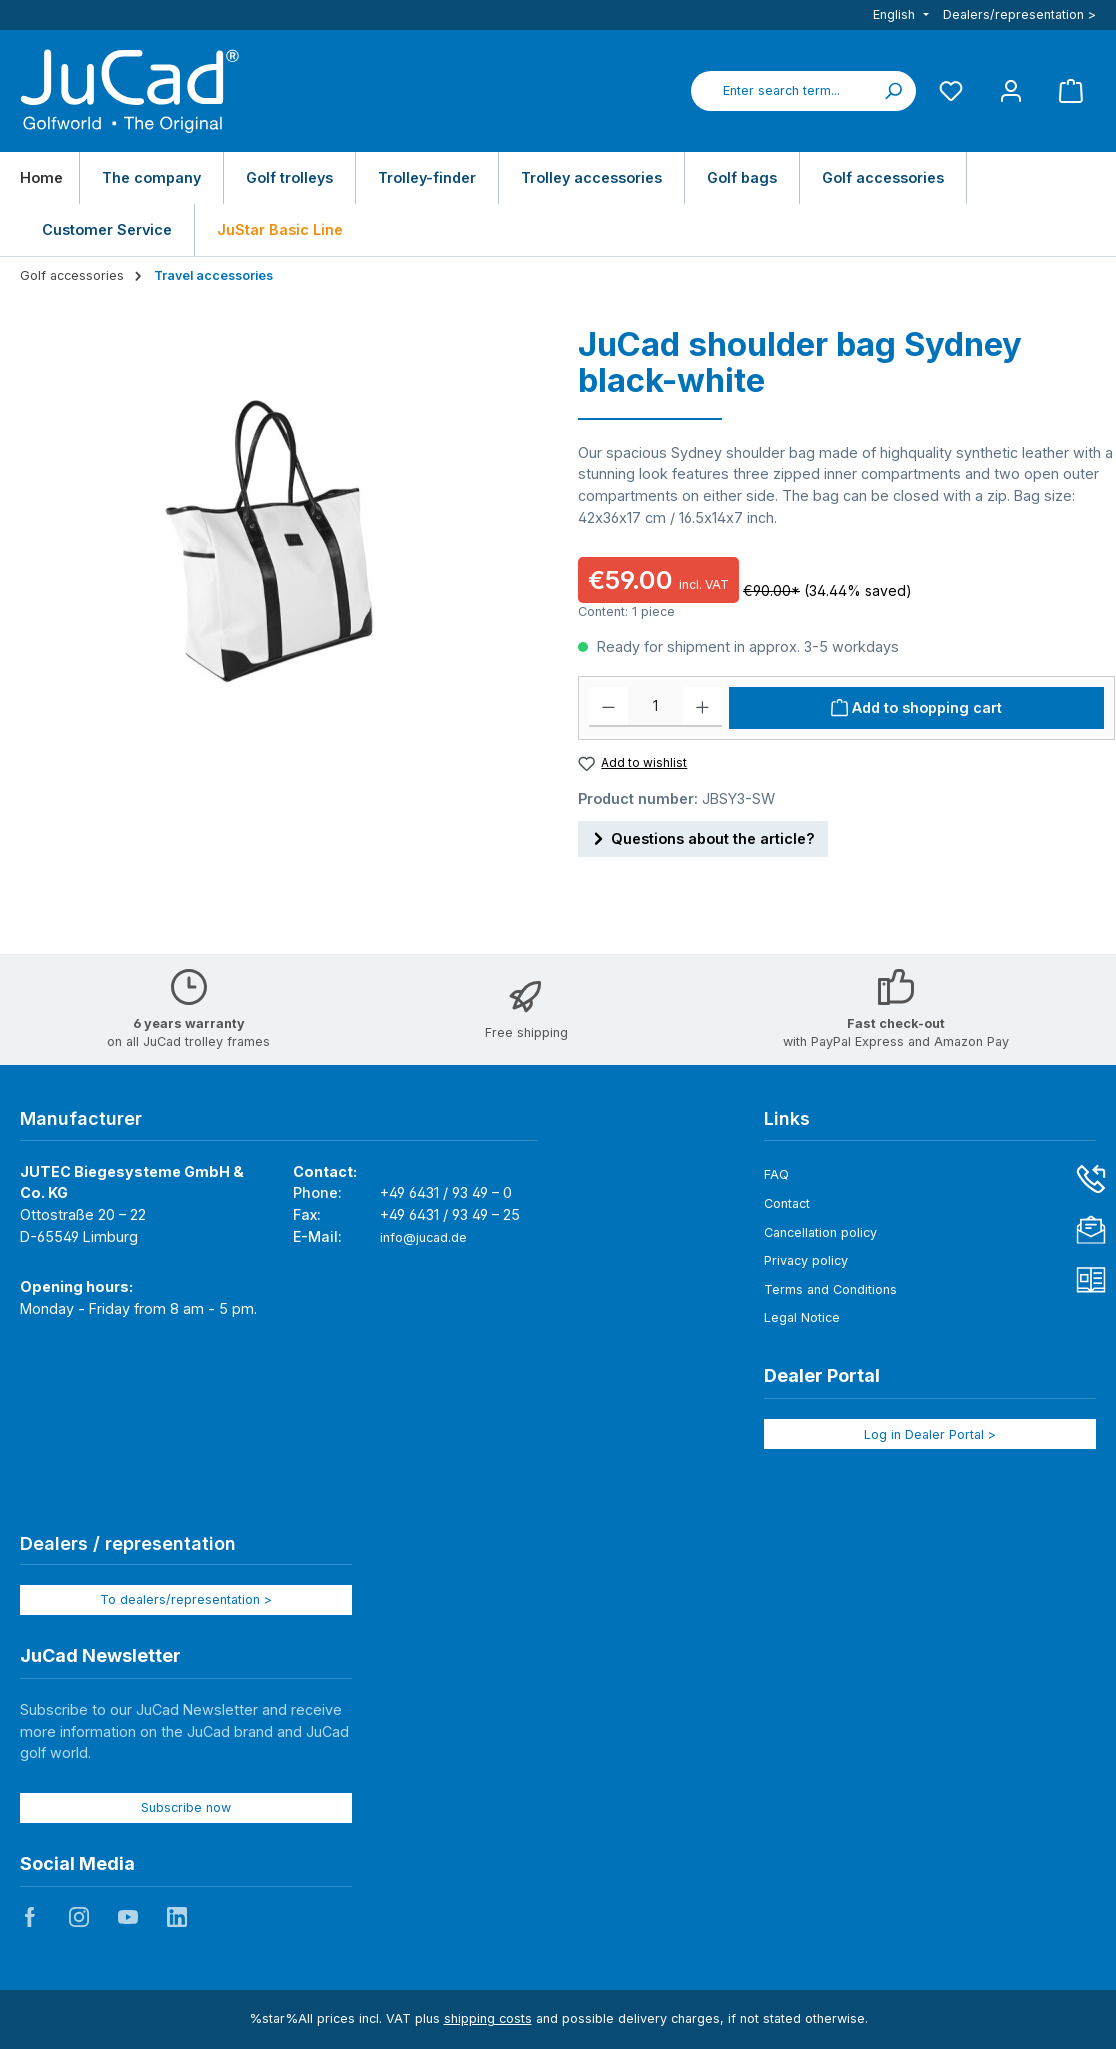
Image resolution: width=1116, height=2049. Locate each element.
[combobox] (781, 91)
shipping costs (488, 2018)
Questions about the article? (703, 835)
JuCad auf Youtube (128, 1917)
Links (787, 1118)
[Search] (893, 91)
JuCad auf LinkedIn (177, 1917)
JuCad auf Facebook (30, 1917)
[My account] (1011, 90)
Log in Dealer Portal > (930, 1434)
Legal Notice (802, 1317)
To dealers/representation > (186, 1599)
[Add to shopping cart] (916, 708)
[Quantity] (655, 707)
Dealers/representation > (1019, 14)
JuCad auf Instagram (79, 1917)
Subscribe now (186, 1807)
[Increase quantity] (702, 707)
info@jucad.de (423, 1237)
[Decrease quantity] (608, 707)
